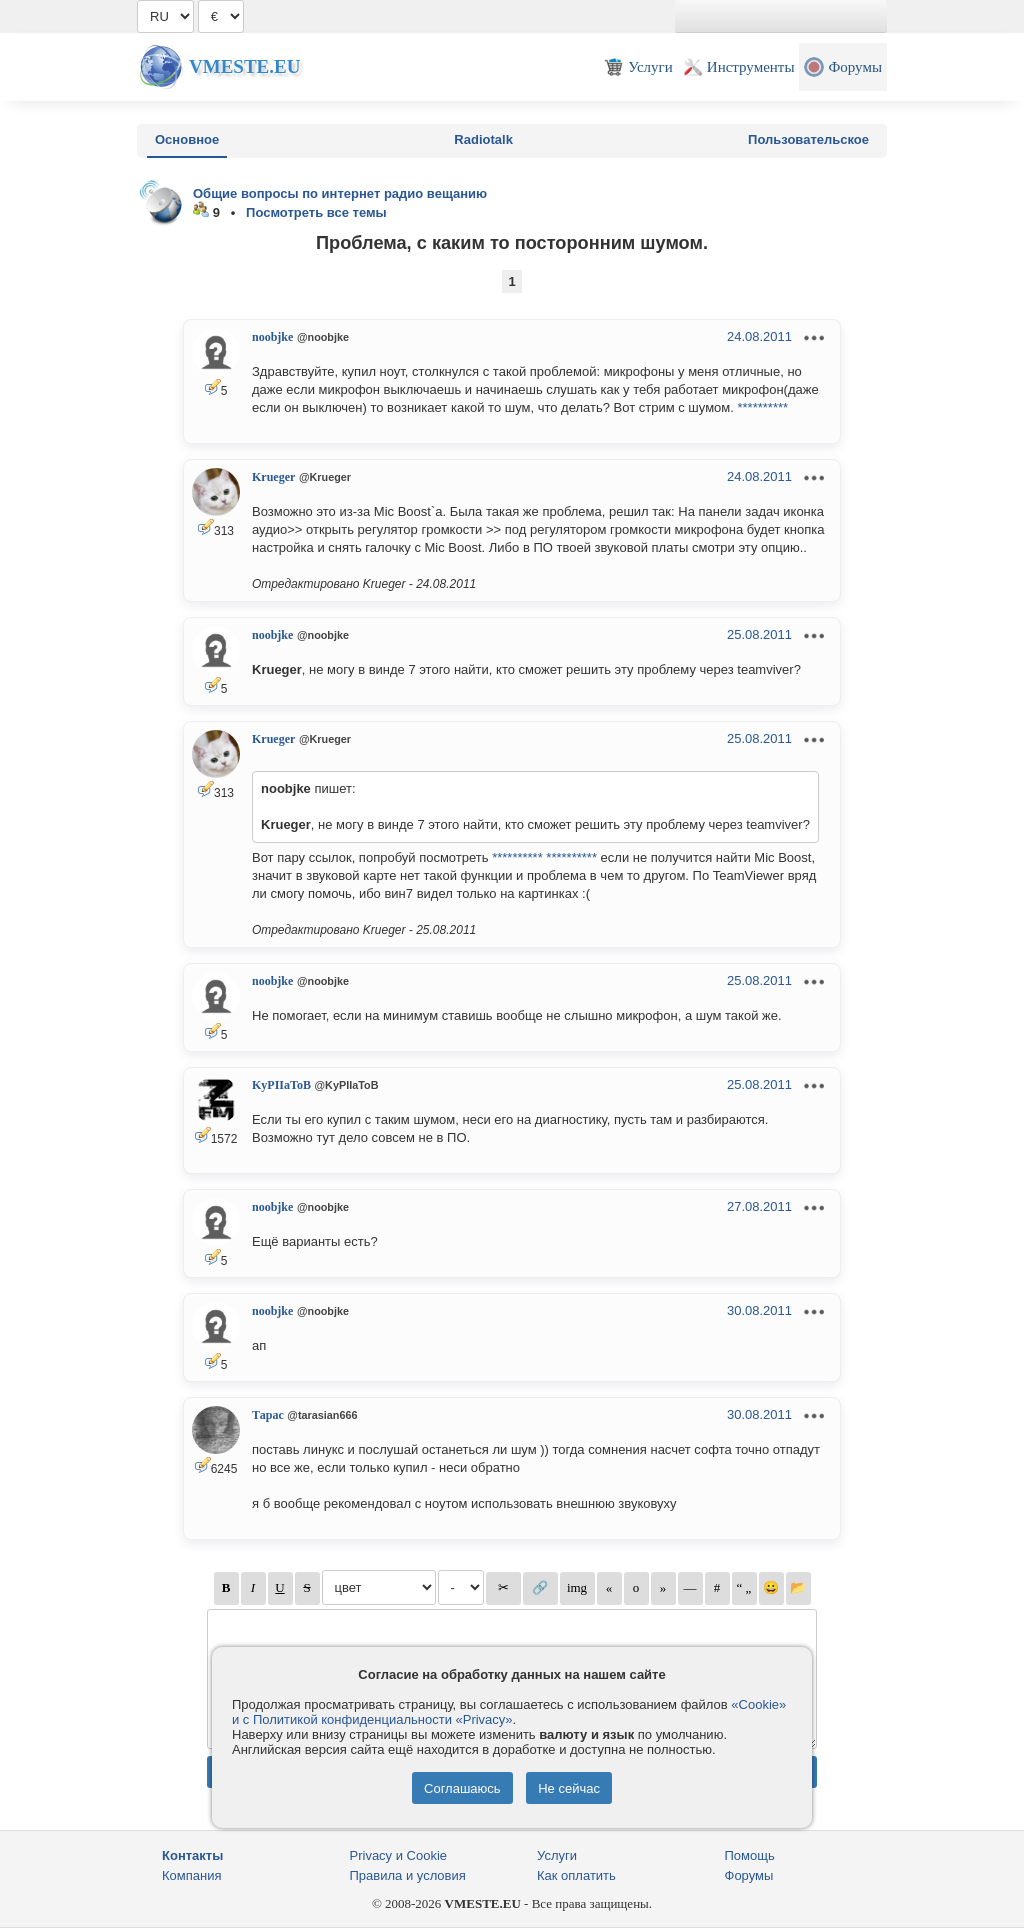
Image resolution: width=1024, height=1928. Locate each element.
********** (762, 407)
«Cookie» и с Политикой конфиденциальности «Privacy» (509, 1712)
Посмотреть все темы (316, 212)
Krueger (273, 477)
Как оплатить (576, 1875)
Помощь (750, 1855)
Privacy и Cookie (399, 1855)
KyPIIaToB (281, 1085)
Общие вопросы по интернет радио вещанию (340, 193)
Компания (192, 1875)
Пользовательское (808, 139)
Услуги (557, 1855)
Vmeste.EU (244, 66)
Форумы (749, 1875)
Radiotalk (483, 139)
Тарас (268, 1415)
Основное (187, 139)
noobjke (272, 337)
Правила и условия (408, 1875)
